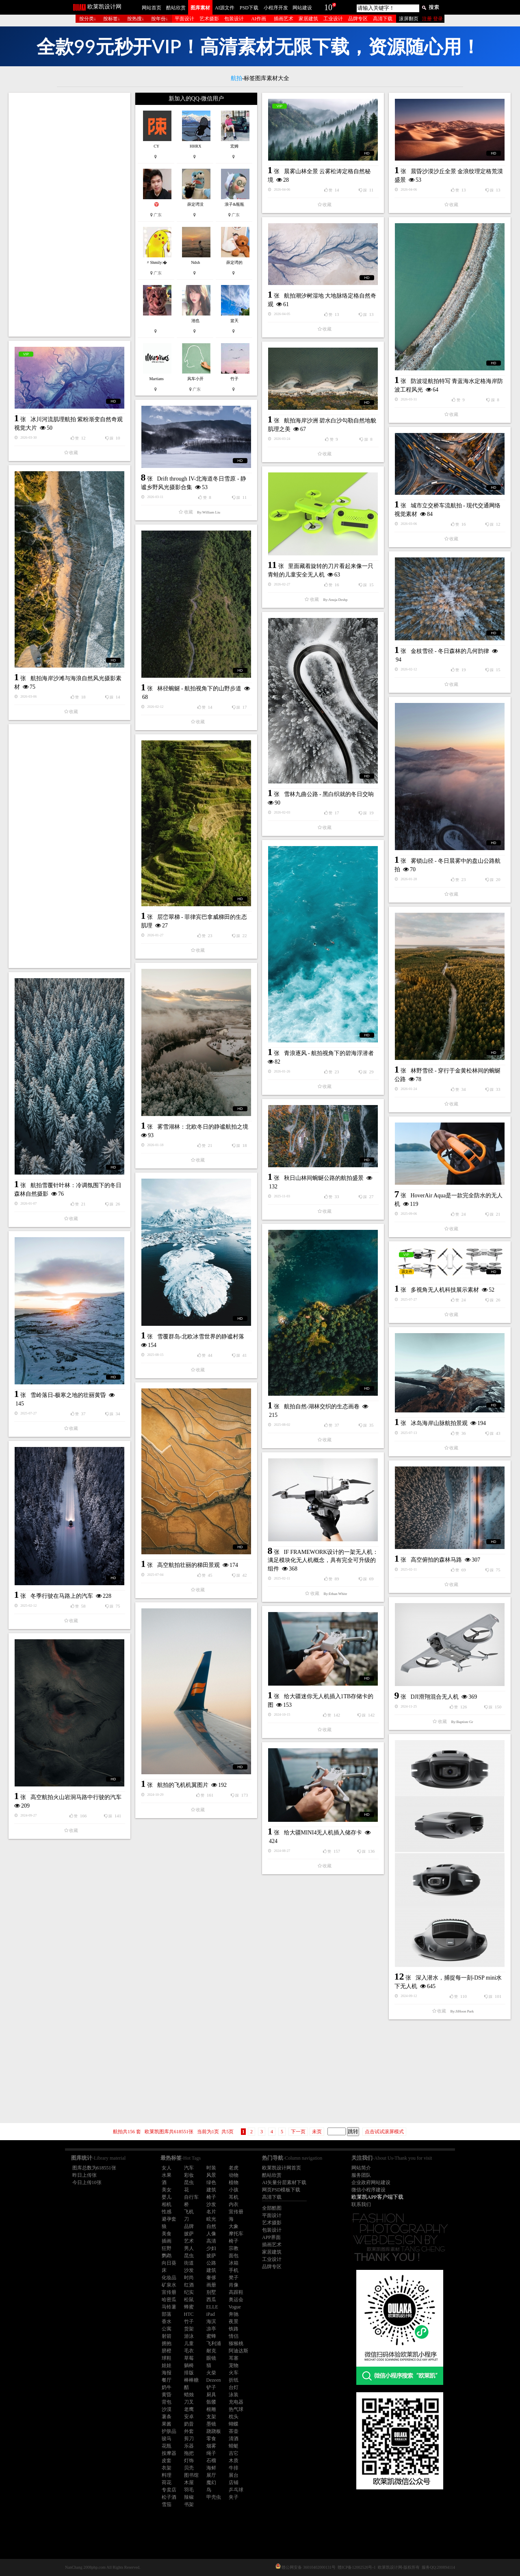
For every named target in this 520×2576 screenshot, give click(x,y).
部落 (166, 2314)
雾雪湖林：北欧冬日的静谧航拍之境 (202, 1127)
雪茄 (166, 2504)
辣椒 (189, 2497)
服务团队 (361, 2175)
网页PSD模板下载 (281, 2190)
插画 (166, 2241)
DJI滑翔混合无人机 (435, 1697)
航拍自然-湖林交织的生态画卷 (322, 1406)
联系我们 (361, 2204)
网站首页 (151, 8)
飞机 (189, 2212)
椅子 (211, 2197)
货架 (189, 2329)
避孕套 (169, 2219)
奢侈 (211, 2277)
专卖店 (169, 2490)
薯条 (166, 2416)
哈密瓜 (169, 2299)
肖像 (233, 2285)
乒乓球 (236, 2490)
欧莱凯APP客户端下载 (377, 2197)
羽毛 (189, 2490)
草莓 (189, 2358)
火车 (233, 2373)
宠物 (233, 2365)
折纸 (233, 2380)
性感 (166, 2212)
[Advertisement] (69, 215)
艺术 (189, 2241)
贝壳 (189, 2468)
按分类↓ (87, 19)
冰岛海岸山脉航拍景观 (439, 1423)
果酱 (166, 2424)
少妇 (211, 2248)
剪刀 (189, 2438)
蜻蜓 (233, 2446)
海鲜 (211, 2468)
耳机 (233, 2197)
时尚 (189, 2277)
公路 (211, 2263)
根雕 (211, 2409)
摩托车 (236, 2234)
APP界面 (271, 2237)
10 (328, 7)
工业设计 (333, 19)
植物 (233, 2182)
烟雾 (211, 2446)
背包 (166, 2402)
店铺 (233, 2482)
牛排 (233, 2468)
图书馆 (191, 2475)
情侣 (233, 2336)
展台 (233, 2475)
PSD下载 (249, 8)
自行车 (191, 2197)
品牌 (189, 2226)
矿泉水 (169, 2285)
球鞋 (166, 2358)
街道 (189, 2263)
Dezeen (213, 2380)
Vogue (235, 2307)
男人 (189, 2248)
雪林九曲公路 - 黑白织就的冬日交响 (329, 794)
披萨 (189, 2234)
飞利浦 (213, 2343)
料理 (166, 2475)
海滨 (211, 2321)
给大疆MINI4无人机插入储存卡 (323, 1833)
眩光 (211, 2219)
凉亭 (211, 2329)
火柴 (211, 2373)
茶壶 (233, 2431)
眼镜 (211, 2358)
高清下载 (382, 19)
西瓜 (211, 2299)
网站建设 (302, 8)
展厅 (211, 2475)
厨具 (211, 2395)
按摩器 (169, 2453)
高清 (211, 2241)
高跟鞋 (236, 2292)
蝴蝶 (233, 2424)
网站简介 (361, 2168)
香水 (166, 2321)
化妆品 (169, 2277)
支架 (211, 2416)
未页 (317, 2131)
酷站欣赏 (176, 8)
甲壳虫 (213, 2497)
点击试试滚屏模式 (384, 2131)
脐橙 (166, 2351)
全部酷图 (272, 2208)
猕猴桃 (236, 2343)
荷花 (166, 2482)
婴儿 (166, 2197)
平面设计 (184, 19)
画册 (211, 2285)
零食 (211, 2438)
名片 (211, 2212)
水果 (166, 2175)
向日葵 (169, 2263)
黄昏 (166, 2395)
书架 (189, 2504)
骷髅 (211, 2402)
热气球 (236, 2409)
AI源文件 (225, 8)
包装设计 (234, 19)
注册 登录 (432, 19)
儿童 (189, 2343)
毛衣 (189, 2351)
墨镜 (211, 2424)
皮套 (166, 2460)
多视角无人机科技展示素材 (445, 1290)
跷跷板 (213, 2431)
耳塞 (233, 2358)
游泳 (189, 2336)
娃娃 (166, 2365)
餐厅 (166, 2380)
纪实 (189, 2292)
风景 (211, 2175)
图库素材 (200, 8)
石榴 (211, 2460)
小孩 (233, 2190)
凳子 (233, 2277)
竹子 (189, 2321)
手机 (233, 2270)
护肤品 (169, 2431)
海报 (166, 2373)
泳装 (233, 2395)
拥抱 (166, 2343)
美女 (166, 2190)
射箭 (166, 2336)
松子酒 (169, 2497)
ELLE (212, 2307)
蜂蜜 (189, 2307)
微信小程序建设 (368, 2190)
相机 (166, 2204)
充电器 (236, 2402)
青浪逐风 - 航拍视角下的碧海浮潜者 (329, 1053)
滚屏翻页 (408, 19)
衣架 (166, 2468)
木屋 (189, 2482)
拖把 (189, 2453)
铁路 (233, 2329)
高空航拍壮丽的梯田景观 (188, 1565)
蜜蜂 (211, 2336)
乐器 (189, 2446)
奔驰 (233, 2314)
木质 (233, 2460)
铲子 (211, 2387)
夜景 (233, 2321)
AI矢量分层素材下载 (284, 2182)
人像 (211, 2234)
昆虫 (189, 2182)
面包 (233, 2255)
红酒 (189, 2285)
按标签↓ (111, 19)
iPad (210, 2314)
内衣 (233, 2204)
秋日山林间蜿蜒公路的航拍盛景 (324, 1178)
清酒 (233, 2438)
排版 (189, 2373)
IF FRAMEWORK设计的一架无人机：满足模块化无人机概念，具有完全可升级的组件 (323, 1560)
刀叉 (189, 2402)
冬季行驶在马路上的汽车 (61, 1596)
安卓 (189, 2416)
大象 (233, 2226)
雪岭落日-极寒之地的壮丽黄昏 (68, 1395)
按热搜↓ (135, 19)
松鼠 (189, 2299)
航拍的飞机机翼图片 (182, 1785)
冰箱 (233, 2263)
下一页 (298, 2131)
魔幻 (211, 2482)
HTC (189, 2314)
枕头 (233, 2416)
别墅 (211, 2292)
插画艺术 (283, 19)
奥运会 (236, 2299)
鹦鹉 (166, 2255)
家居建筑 (308, 19)
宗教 (233, 2248)
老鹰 (189, 2409)
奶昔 (189, 2424)
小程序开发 (276, 8)
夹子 (233, 2497)
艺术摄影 (209, 19)
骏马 (166, 2438)
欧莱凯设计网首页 (281, 2168)
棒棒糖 (191, 2380)
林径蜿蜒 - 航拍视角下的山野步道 (199, 688)
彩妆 (189, 2175)
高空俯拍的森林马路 (436, 1560)
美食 (166, 2234)
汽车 (189, 2168)
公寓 (166, 2329)
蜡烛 (189, 2395)
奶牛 (166, 2387)
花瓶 (166, 2446)
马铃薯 (169, 2307)
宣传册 (236, 2212)
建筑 (211, 2190)
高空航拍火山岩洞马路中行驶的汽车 (75, 1797)
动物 (233, 2175)
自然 (211, 2226)
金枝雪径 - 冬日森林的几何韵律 (450, 651)
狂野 (166, 2248)
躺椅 (189, 2365)
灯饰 (189, 2460)
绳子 (211, 2453)
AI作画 (258, 19)
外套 (189, 2431)
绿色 (211, 2182)
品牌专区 (358, 19)
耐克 (211, 2351)
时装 (211, 2168)
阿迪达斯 (238, 2351)
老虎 (233, 2168)
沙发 (211, 2204)
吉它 (233, 2453)
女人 (166, 2168)
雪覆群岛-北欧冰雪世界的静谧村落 (201, 1337)
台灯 (233, 2387)
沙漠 (166, 2409)
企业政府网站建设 (370, 2182)
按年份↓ (159, 19)
